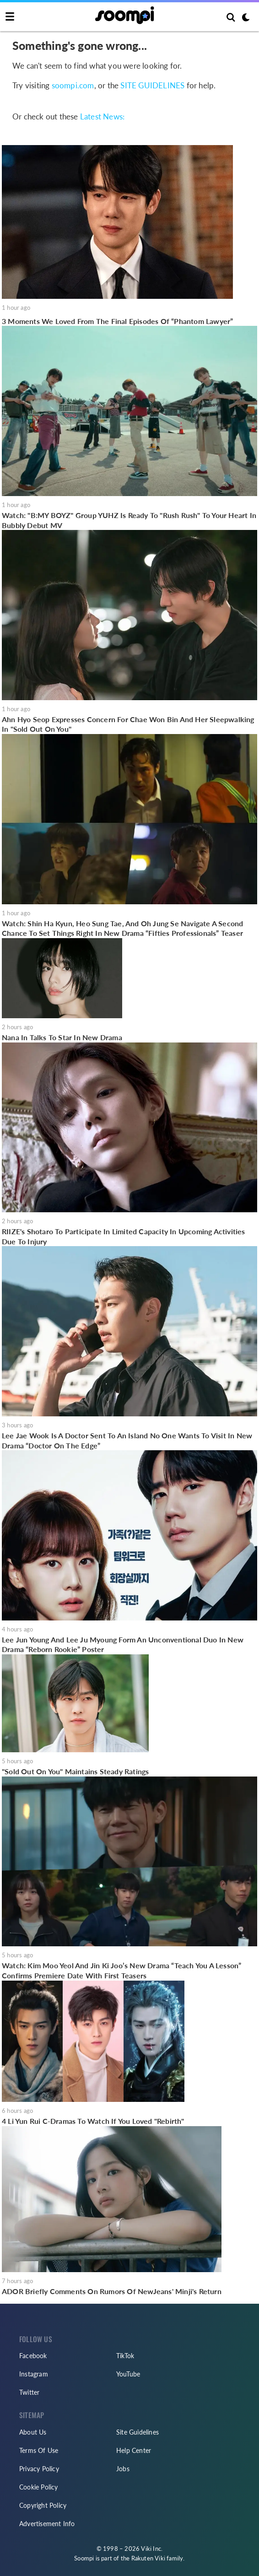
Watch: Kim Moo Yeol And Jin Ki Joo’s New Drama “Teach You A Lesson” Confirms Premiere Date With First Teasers (121, 1970)
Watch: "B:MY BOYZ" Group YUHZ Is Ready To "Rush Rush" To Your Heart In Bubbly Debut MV (129, 520)
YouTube (128, 2374)
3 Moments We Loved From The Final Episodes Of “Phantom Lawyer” (117, 321)
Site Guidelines (137, 2432)
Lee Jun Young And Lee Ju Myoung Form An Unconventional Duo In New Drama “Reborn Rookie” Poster (122, 1644)
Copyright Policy (42, 2505)
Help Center (133, 2450)
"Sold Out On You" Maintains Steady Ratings (75, 1771)
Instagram (33, 2374)
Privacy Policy (39, 2469)
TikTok (125, 2356)
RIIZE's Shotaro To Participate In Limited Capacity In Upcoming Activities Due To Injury (123, 1236)
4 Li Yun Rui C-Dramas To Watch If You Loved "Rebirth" (93, 2121)
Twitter (29, 2392)
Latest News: (102, 116)
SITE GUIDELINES (152, 85)
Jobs (123, 2469)
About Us (33, 2432)
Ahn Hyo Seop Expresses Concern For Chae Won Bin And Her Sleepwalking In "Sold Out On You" (128, 724)
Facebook (33, 2356)
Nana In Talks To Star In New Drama (62, 1037)
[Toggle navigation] (9, 17)
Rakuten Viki (148, 2558)
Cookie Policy (38, 2487)
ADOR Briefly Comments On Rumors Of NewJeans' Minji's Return (111, 2291)
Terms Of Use (38, 2450)
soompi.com (73, 85)
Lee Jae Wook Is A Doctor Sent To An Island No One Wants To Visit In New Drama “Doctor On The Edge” (127, 1440)
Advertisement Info (47, 2523)
